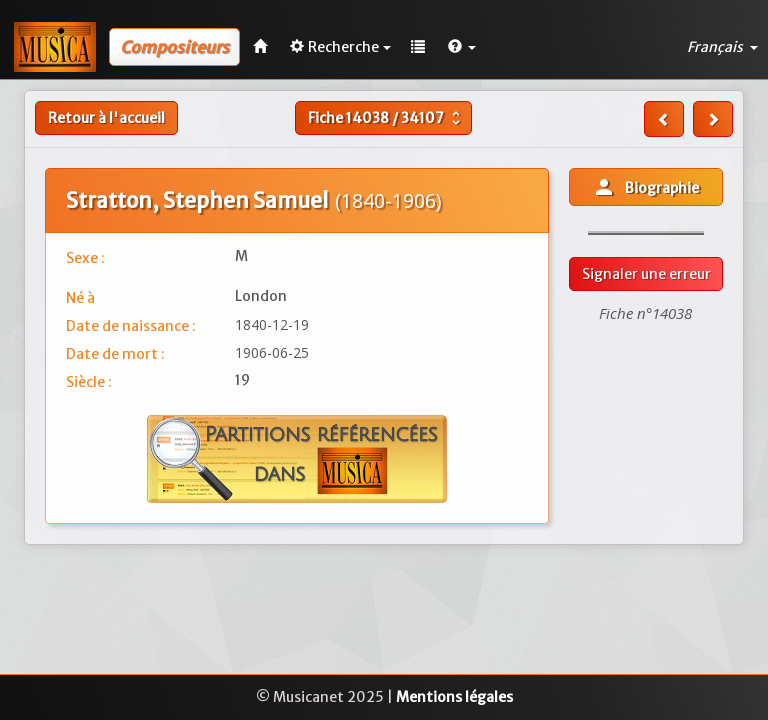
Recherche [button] (340, 47)
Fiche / (386, 118)
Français (722, 47)
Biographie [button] (645, 187)
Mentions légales (454, 697)
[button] (462, 47)
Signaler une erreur (646, 274)
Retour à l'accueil (106, 118)
